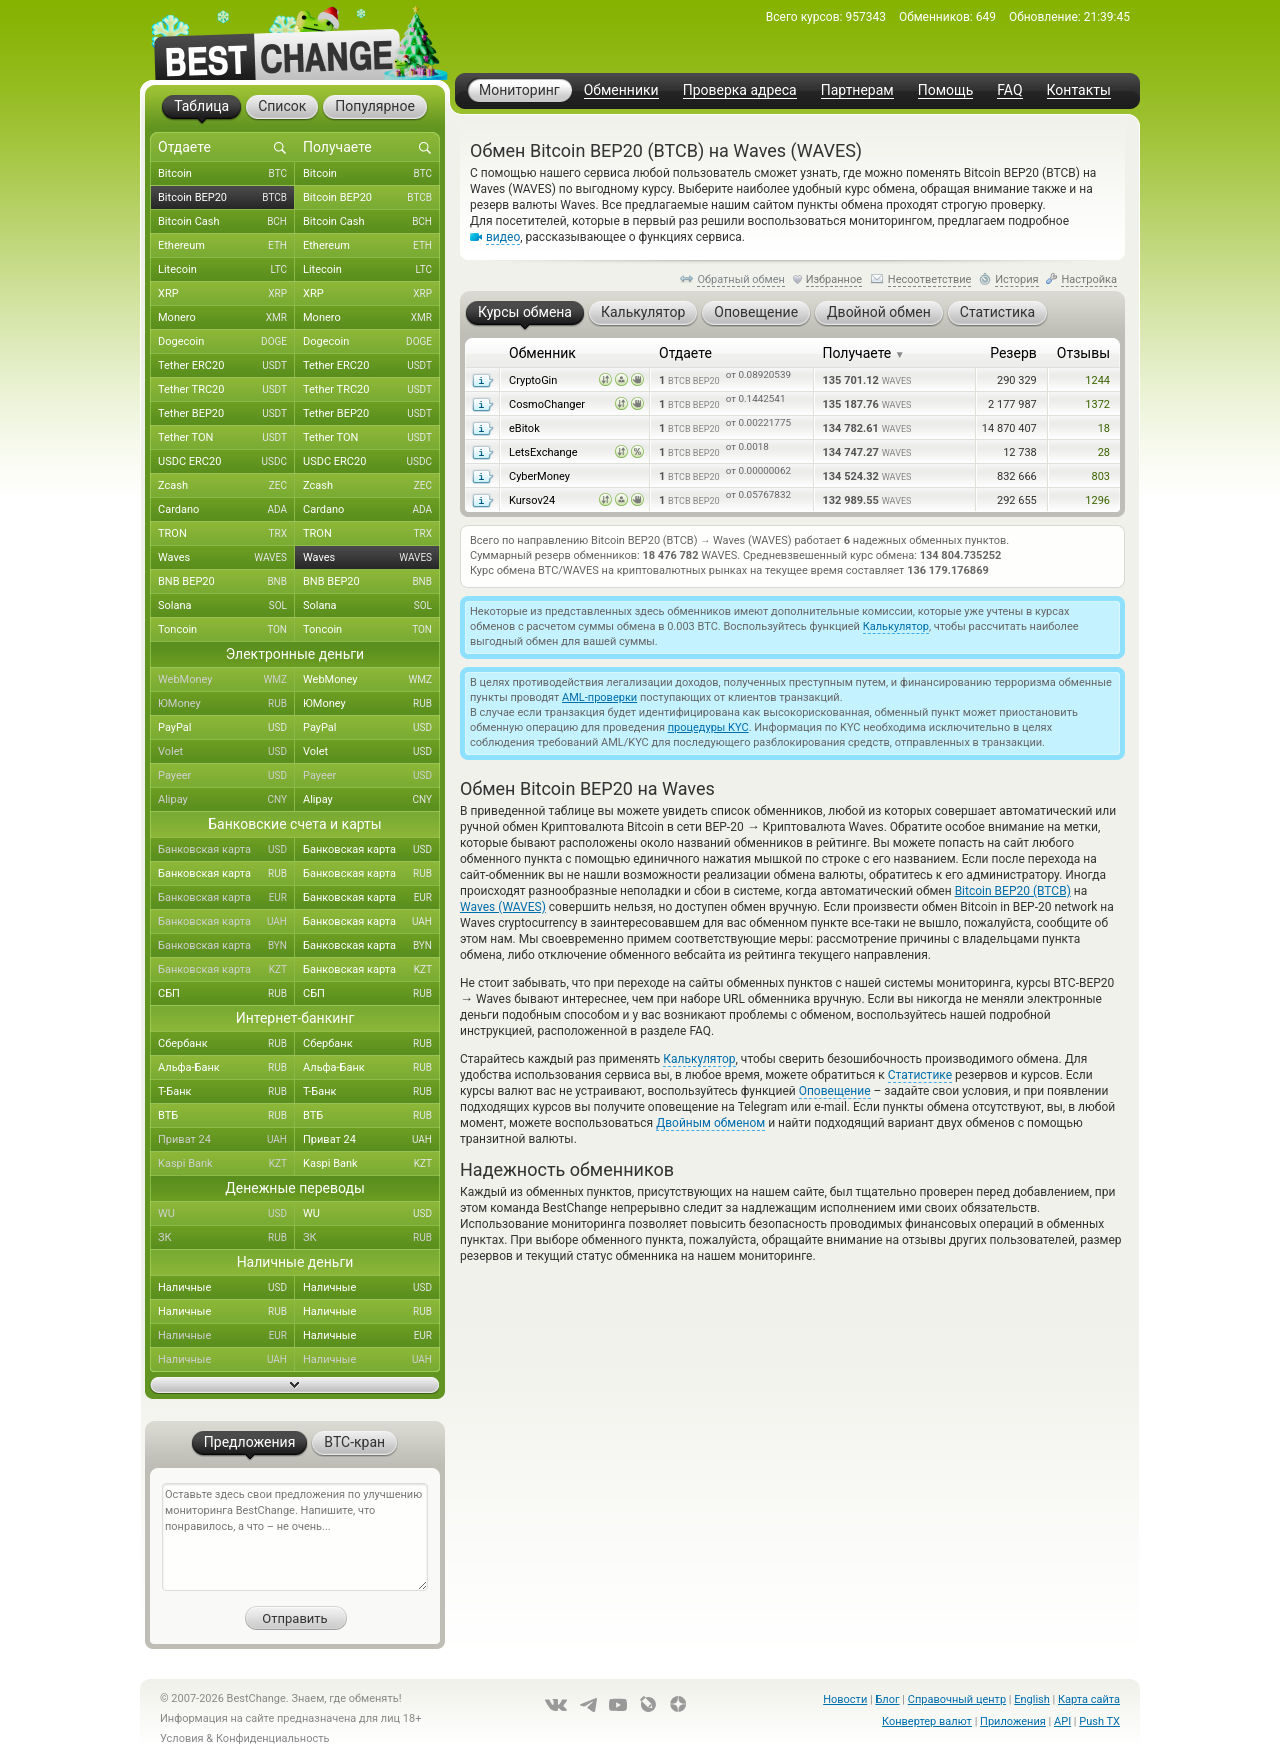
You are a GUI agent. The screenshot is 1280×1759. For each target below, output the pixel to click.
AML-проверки (599, 697)
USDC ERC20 (226, 462)
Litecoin (226, 270)
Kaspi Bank (226, 1164)
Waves (226, 558)
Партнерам (857, 90)
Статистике (920, 1075)
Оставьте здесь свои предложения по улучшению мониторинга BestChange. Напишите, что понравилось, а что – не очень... (295, 1537)
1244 (1097, 380)
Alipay (226, 800)
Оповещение (835, 1091)
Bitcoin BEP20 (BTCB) (1013, 891)
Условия (182, 1738)
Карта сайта (1089, 1699)
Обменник (542, 353)
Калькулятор (896, 626)
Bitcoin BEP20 (226, 198)
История (1017, 279)
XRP (226, 294)
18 (1104, 428)
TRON (226, 534)
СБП (226, 994)
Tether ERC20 (226, 366)
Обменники (621, 90)
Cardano (226, 510)
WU (226, 1214)
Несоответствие (930, 279)
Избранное (834, 279)
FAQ (1009, 90)
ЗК (226, 1238)
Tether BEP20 (226, 414)
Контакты (1079, 90)
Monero (226, 318)
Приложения (1013, 1721)
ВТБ (226, 1116)
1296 (1097, 500)
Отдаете (685, 353)
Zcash (226, 486)
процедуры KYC (708, 727)
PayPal (226, 728)
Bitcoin (226, 174)
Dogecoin (226, 342)
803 (1100, 476)
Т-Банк (226, 1092)
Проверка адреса (740, 90)
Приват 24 (226, 1140)
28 (1104, 452)
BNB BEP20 (226, 582)
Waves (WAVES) (503, 907)
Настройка (1089, 279)
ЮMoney (226, 704)
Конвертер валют (927, 1721)
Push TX (1099, 1721)
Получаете (864, 353)
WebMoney (226, 680)
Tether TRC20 (226, 390)
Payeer (226, 776)
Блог (887, 1699)
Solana (226, 606)
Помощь (946, 90)
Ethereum (226, 246)
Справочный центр (957, 1699)
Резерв (1013, 353)
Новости (845, 1699)
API (1062, 1721)
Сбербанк (226, 1044)
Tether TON (226, 438)
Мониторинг (519, 90)
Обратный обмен (741, 279)
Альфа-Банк (226, 1068)
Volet (226, 752)
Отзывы (1083, 353)
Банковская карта (226, 850)
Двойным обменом (710, 1123)
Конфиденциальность (273, 1738)
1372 (1097, 404)
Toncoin (226, 630)
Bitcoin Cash (226, 222)
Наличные (226, 1288)
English (1032, 1699)
